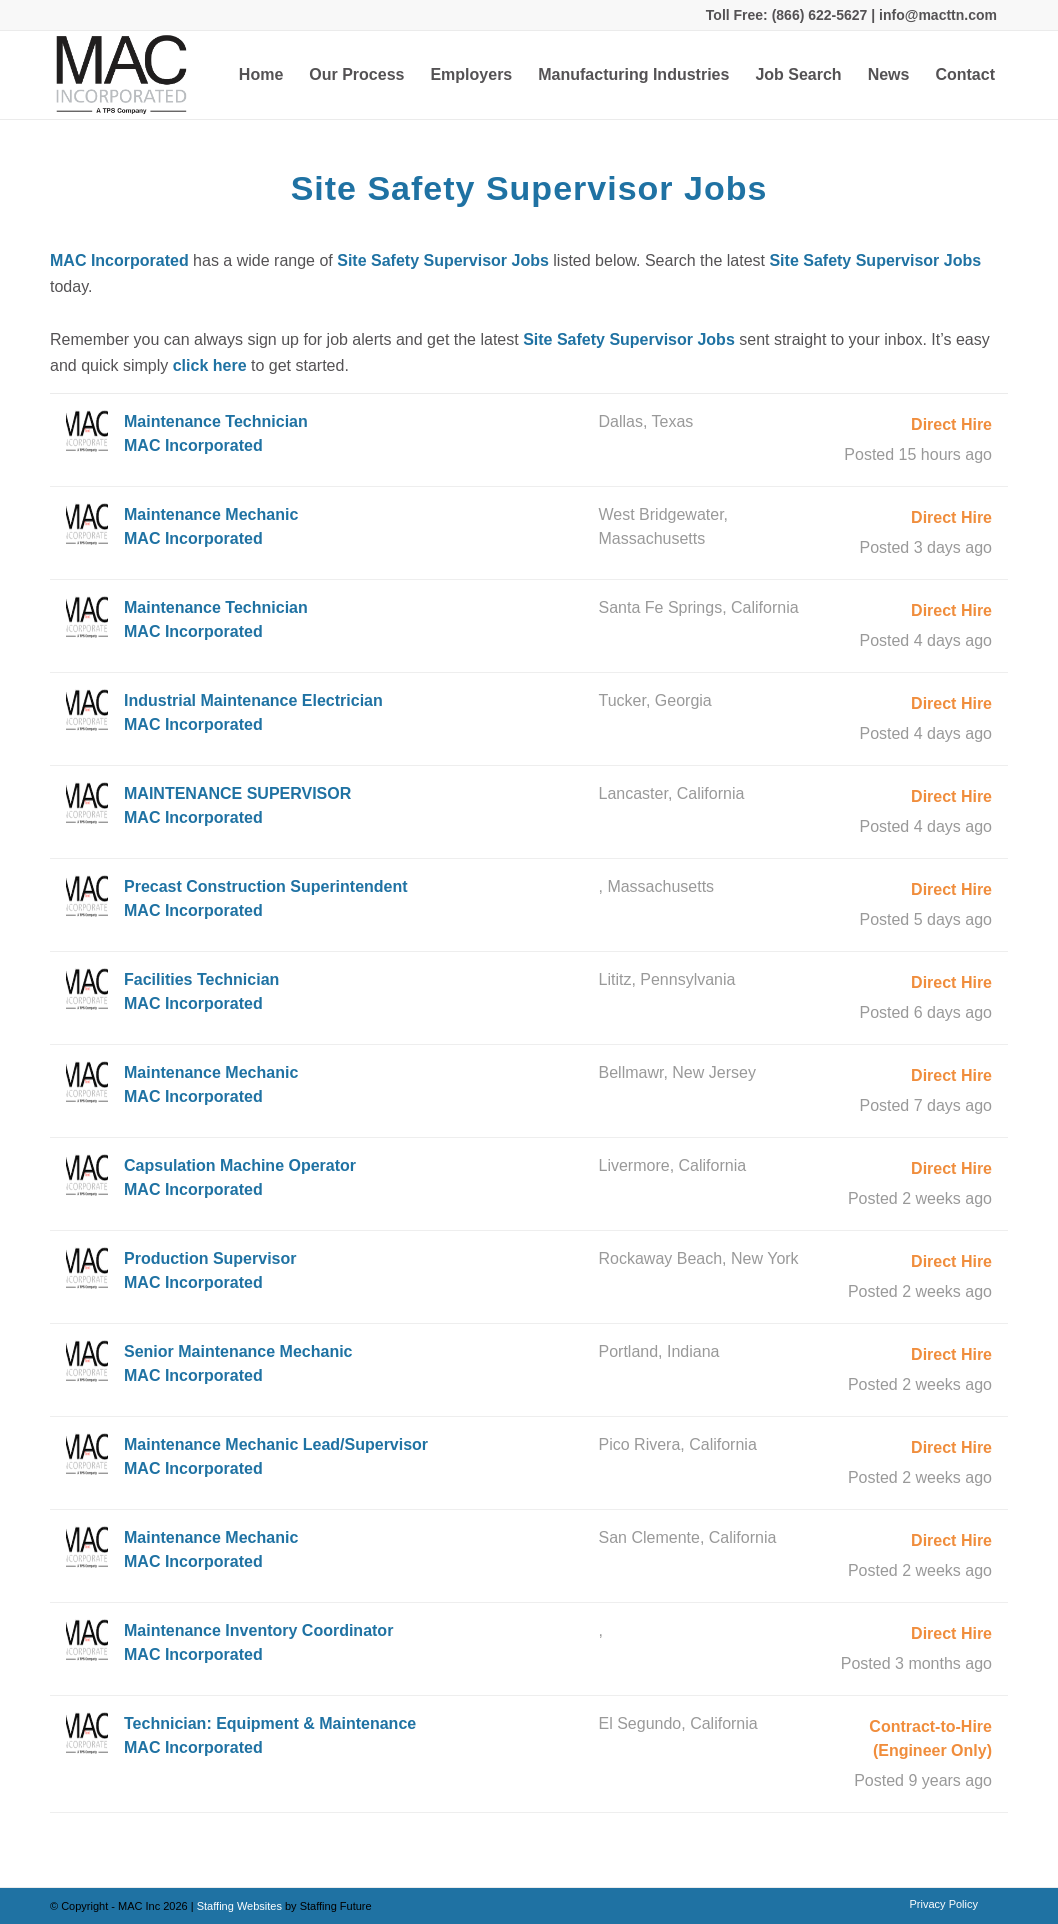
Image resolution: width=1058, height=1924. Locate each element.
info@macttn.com (936, 15)
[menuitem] (261, 75)
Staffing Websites (241, 1906)
